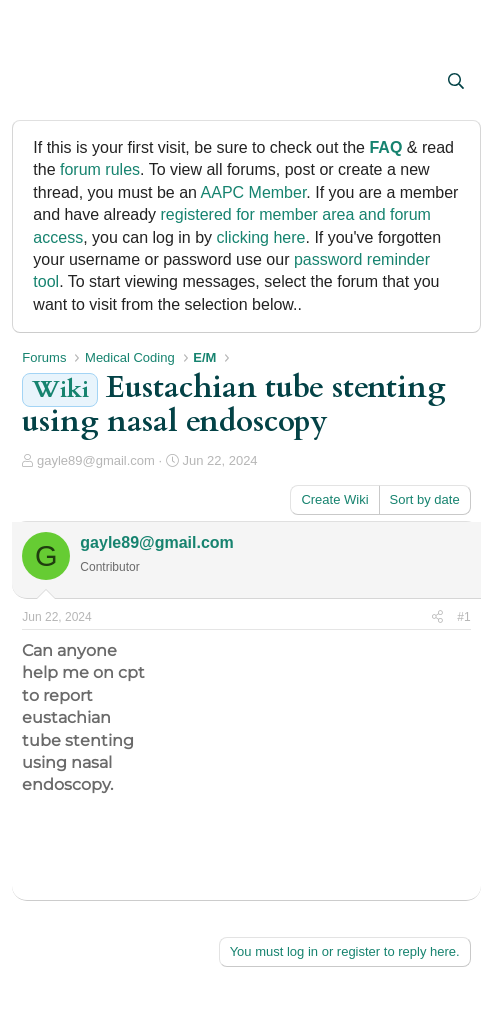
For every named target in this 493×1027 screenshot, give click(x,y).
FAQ (385, 147)
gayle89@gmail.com (96, 460)
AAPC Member (254, 192)
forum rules (100, 169)
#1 (463, 617)
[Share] (437, 617)
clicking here (261, 237)
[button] (39, 83)
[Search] (456, 82)
